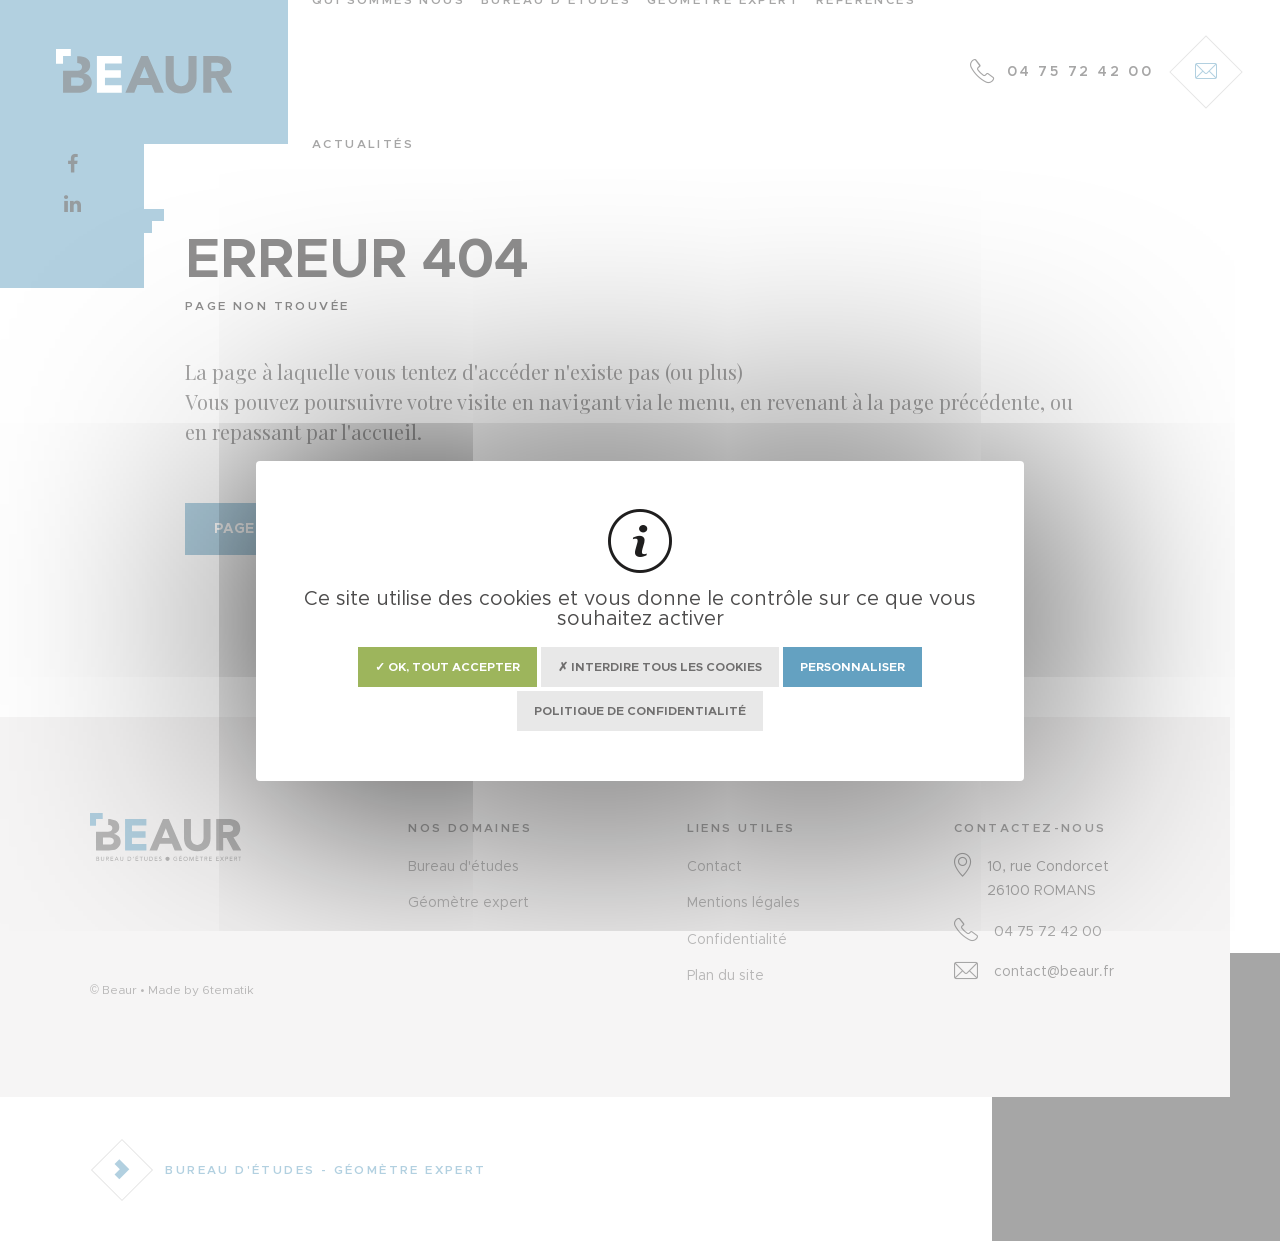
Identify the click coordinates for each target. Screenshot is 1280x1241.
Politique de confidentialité (640, 711)
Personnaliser (852, 667)
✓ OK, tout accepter (447, 667)
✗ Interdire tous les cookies (660, 667)
